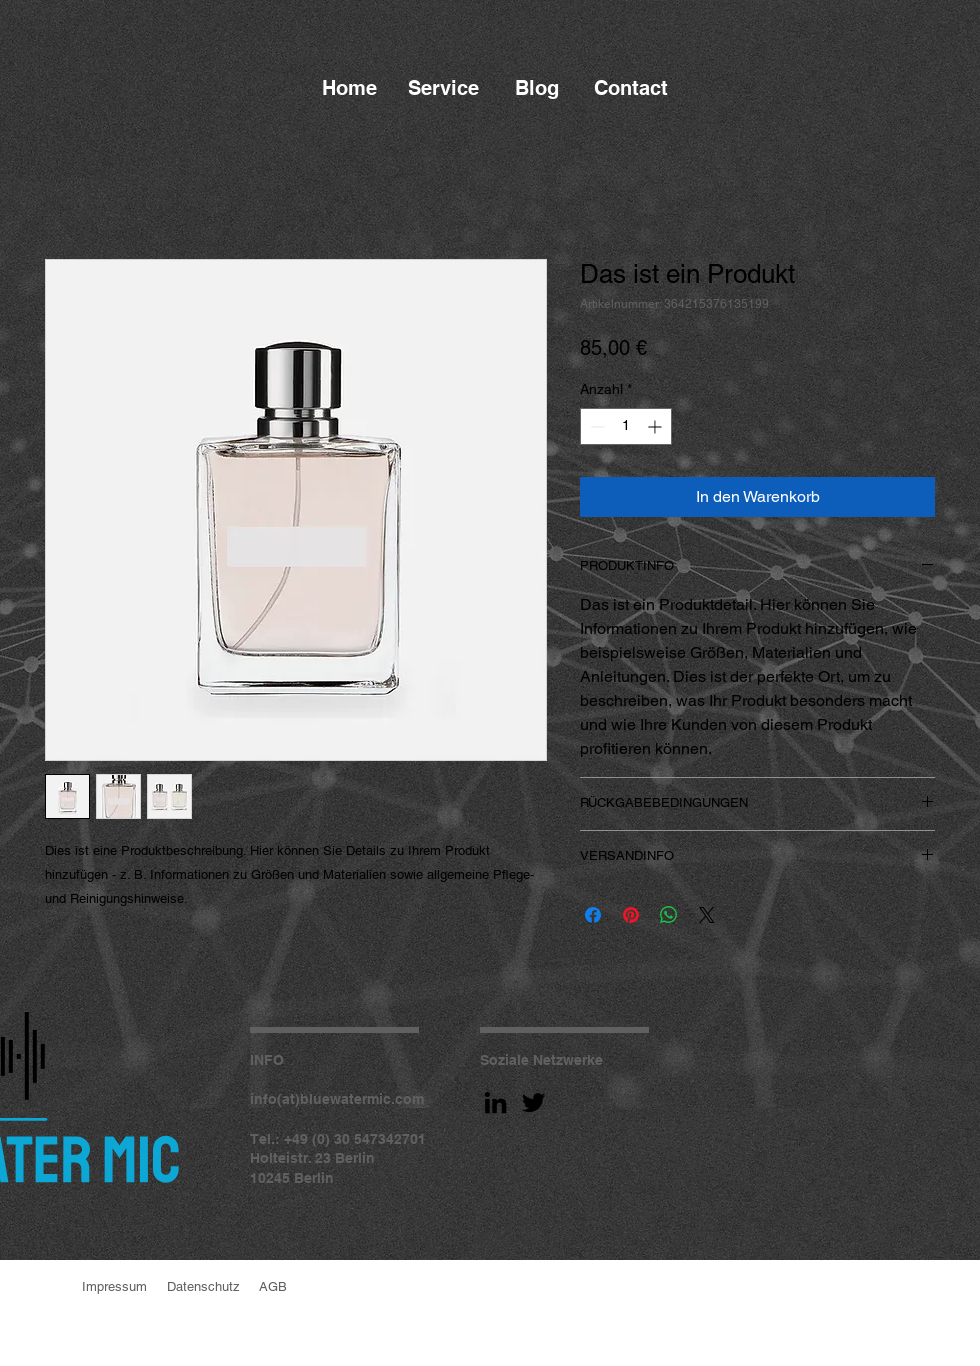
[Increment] (656, 426)
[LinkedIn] (495, 1102)
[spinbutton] (626, 426)
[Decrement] (595, 426)
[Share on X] (707, 915)
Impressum (114, 1286)
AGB (273, 1286)
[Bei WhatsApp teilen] (669, 915)
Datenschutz (203, 1286)
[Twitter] (533, 1102)
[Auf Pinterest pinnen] (631, 915)
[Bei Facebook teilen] (593, 915)
